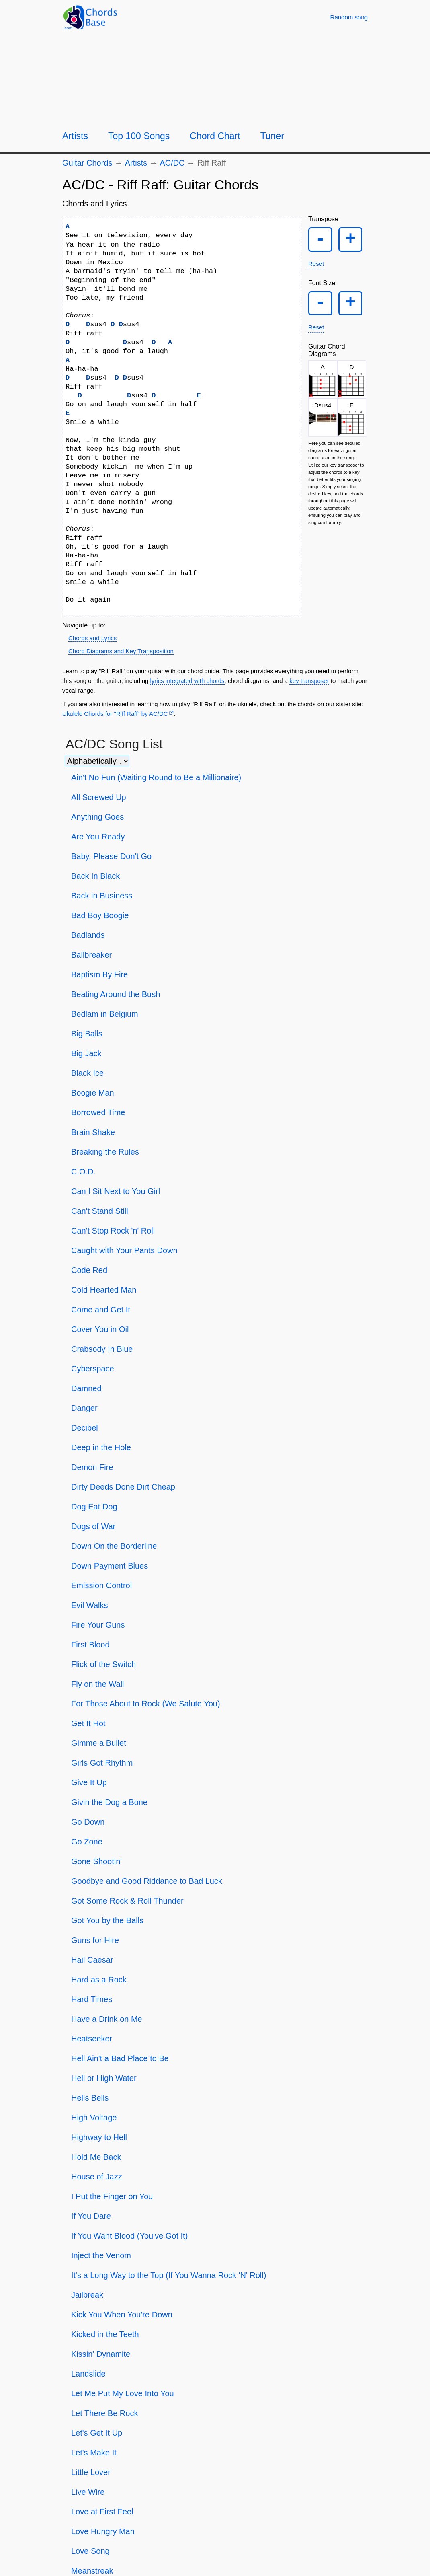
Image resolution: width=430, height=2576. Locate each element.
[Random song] (349, 17)
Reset (316, 265)
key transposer (309, 680)
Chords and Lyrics (92, 638)
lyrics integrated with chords (187, 680)
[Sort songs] (97, 761)
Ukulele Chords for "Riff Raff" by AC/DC (115, 713)
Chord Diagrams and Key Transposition (121, 651)
